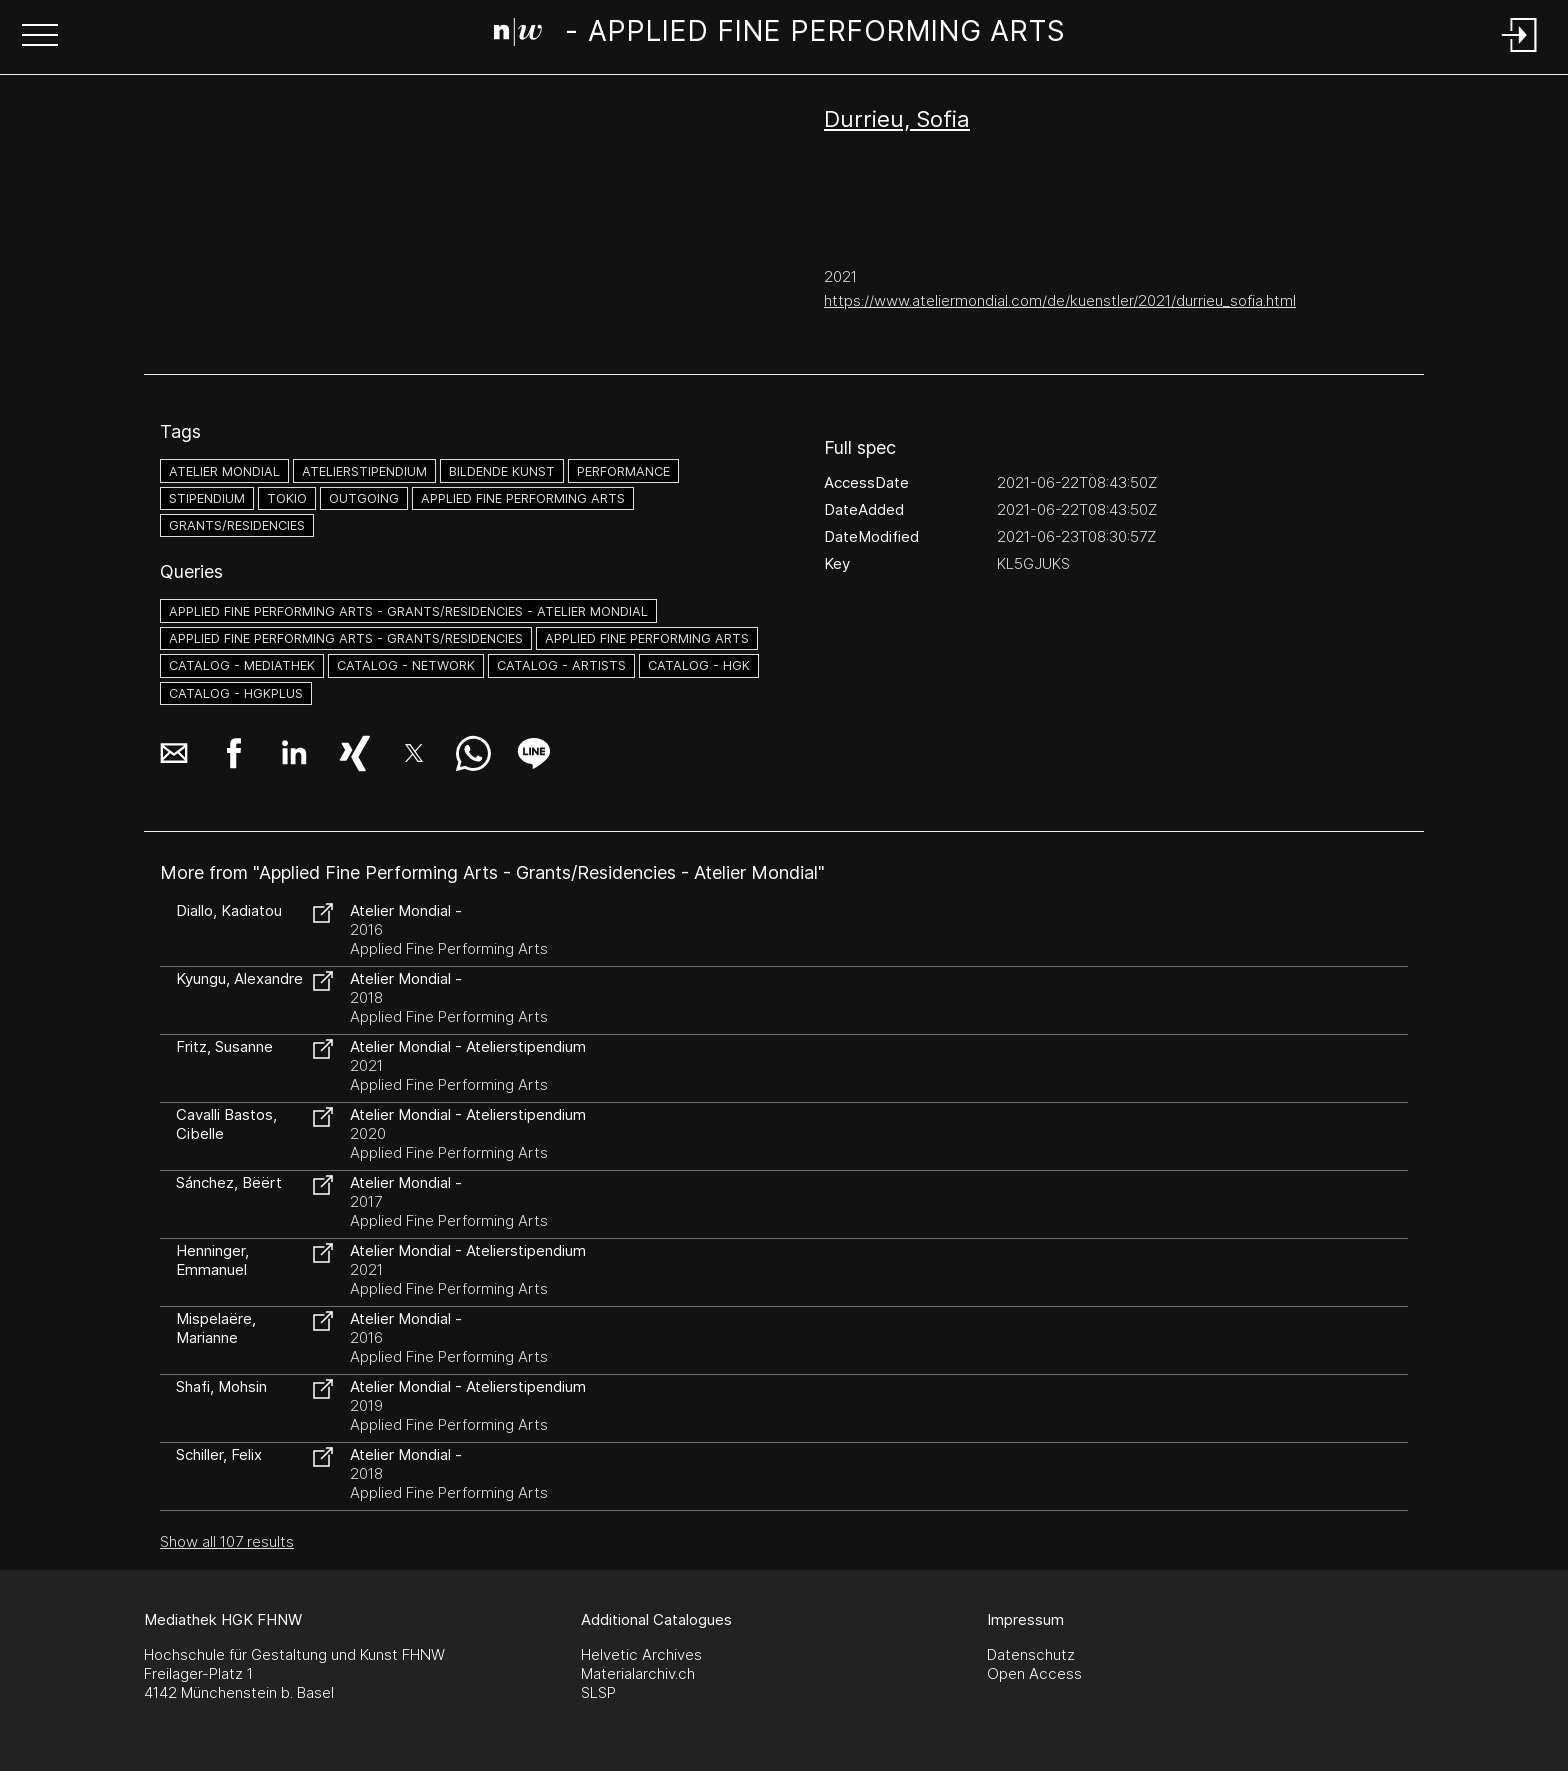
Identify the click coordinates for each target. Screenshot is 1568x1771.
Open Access (1034, 1673)
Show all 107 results (227, 1541)
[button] (40, 37)
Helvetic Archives (641, 1654)
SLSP (598, 1692)
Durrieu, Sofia (897, 119)
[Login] (1520, 53)
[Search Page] (780, 35)
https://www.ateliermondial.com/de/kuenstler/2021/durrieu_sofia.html (1060, 300)
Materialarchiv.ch (638, 1673)
